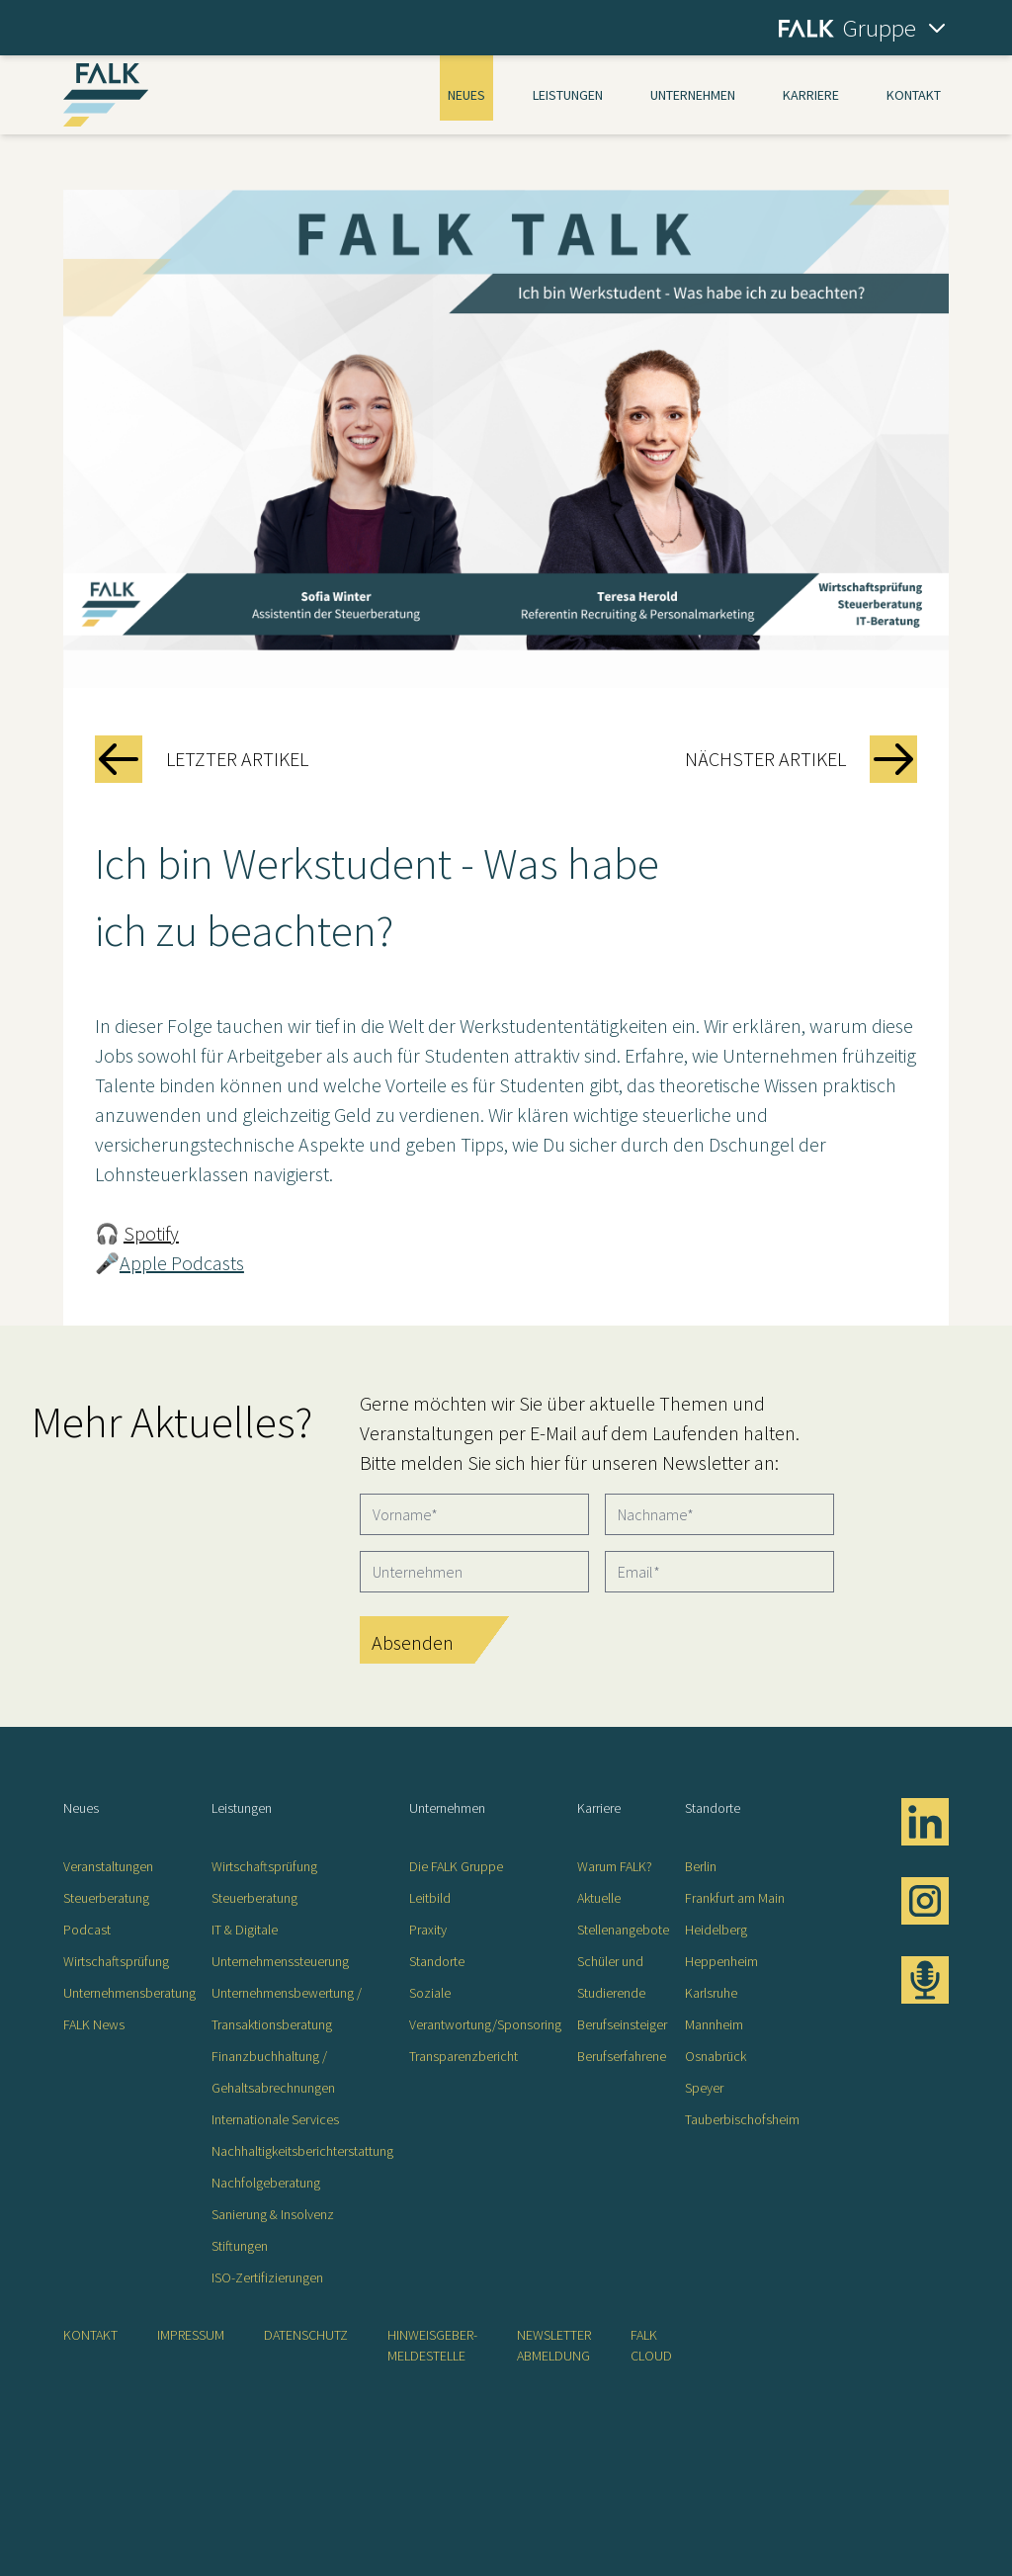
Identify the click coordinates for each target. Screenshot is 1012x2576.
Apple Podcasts (182, 1262)
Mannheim (714, 2024)
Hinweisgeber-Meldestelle (432, 2345)
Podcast (87, 1929)
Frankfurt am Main (735, 1898)
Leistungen (568, 95)
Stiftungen (239, 2246)
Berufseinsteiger (622, 2024)
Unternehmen (692, 95)
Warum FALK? (614, 1866)
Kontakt (913, 95)
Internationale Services (275, 2119)
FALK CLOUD (651, 2345)
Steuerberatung (106, 1898)
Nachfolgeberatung (265, 2182)
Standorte (436, 1961)
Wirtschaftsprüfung (116, 1961)
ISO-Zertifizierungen (267, 2277)
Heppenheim (721, 1961)
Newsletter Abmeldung (554, 2345)
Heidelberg (716, 1929)
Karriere (811, 95)
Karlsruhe (711, 1993)
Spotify (151, 1233)
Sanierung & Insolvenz (272, 2214)
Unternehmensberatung (129, 1993)
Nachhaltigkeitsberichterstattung (302, 2151)
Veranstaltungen (108, 1866)
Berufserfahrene (621, 2056)
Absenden (413, 1642)
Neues (466, 95)
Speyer (704, 2088)
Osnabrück (715, 2056)
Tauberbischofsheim (742, 2119)
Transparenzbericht (463, 2056)
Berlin (701, 1866)
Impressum (190, 2335)
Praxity (428, 1929)
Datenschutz (306, 2335)
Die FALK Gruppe (456, 1866)
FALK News (94, 2024)
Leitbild (430, 1898)
